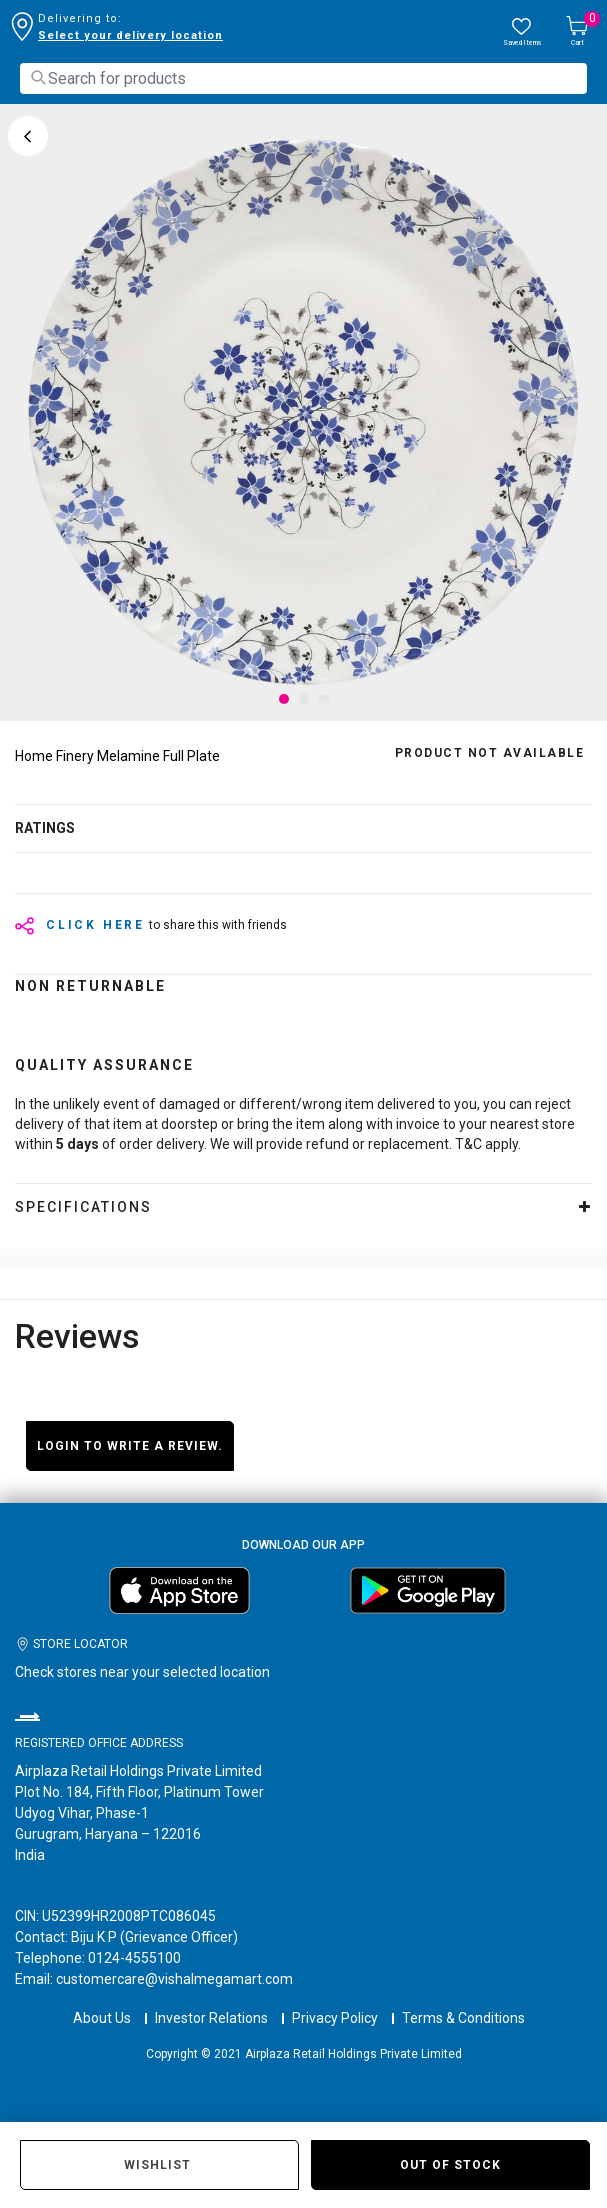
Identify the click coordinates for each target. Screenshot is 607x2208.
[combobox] (303, 78)
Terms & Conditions (463, 2018)
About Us (102, 2018)
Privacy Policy (335, 2018)
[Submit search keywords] (38, 77)
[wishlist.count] (522, 32)
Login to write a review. (130, 1446)
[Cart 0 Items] (577, 32)
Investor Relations (211, 2018)
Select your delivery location (130, 35)
